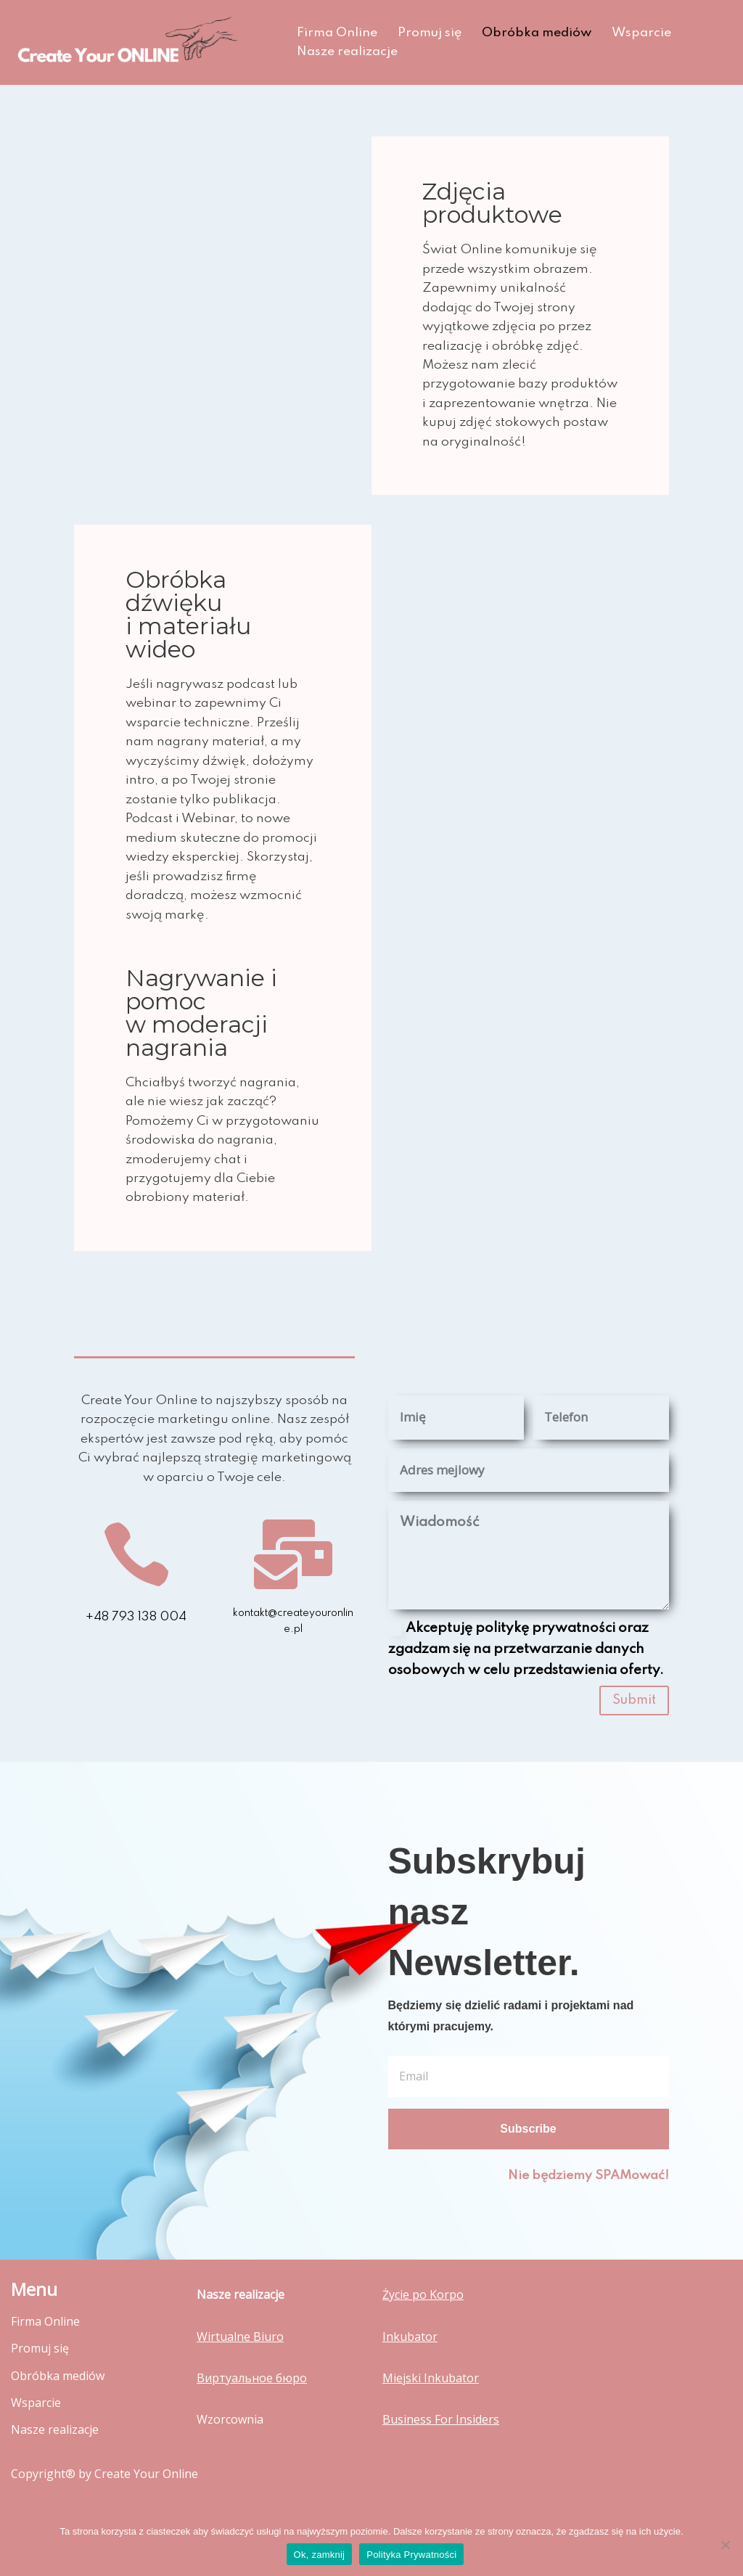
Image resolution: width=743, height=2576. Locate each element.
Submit (634, 1736)
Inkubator (410, 2374)
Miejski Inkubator (430, 2415)
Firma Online (337, 32)
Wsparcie (645, 32)
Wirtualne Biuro (240, 2374)
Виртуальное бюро (252, 2415)
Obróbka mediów (539, 32)
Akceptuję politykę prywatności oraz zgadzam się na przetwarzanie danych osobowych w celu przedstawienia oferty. (526, 1685)
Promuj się (430, 32)
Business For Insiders (440, 2456)
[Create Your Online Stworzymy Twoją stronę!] (141, 42)
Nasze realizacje (348, 51)
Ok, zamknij (319, 2554)
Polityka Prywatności (411, 2554)
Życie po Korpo (423, 2332)
